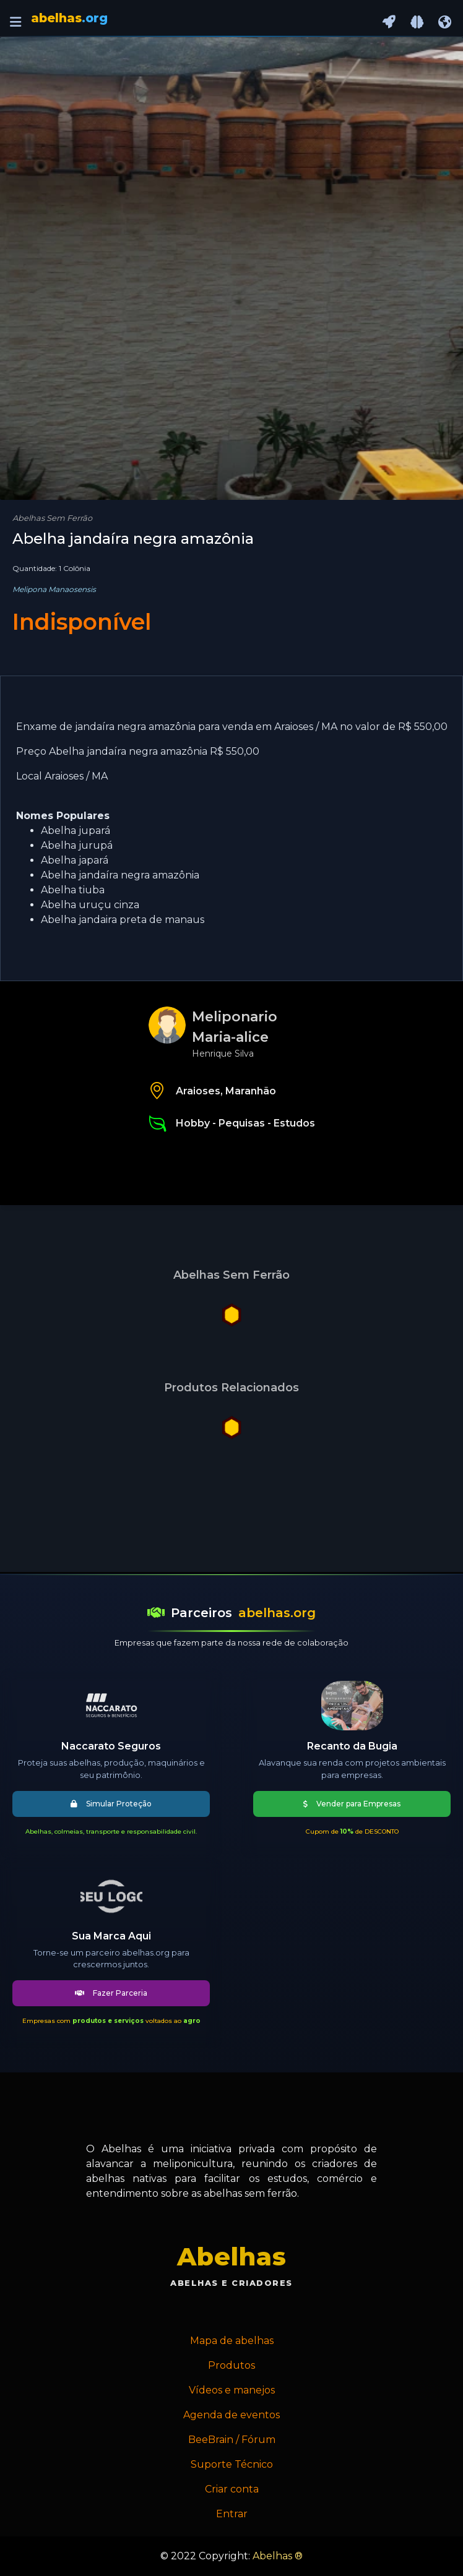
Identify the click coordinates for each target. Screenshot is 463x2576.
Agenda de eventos (231, 2415)
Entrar (232, 2514)
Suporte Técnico (232, 2464)
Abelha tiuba (73, 890)
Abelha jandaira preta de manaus (122, 919)
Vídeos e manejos (232, 2390)
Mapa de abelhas (232, 2340)
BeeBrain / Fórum (231, 2439)
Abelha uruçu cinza (90, 905)
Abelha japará (74, 860)
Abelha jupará (75, 830)
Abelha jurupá (77, 845)
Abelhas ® (278, 2556)
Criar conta (232, 2489)
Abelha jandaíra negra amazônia (120, 875)
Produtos (231, 2365)
